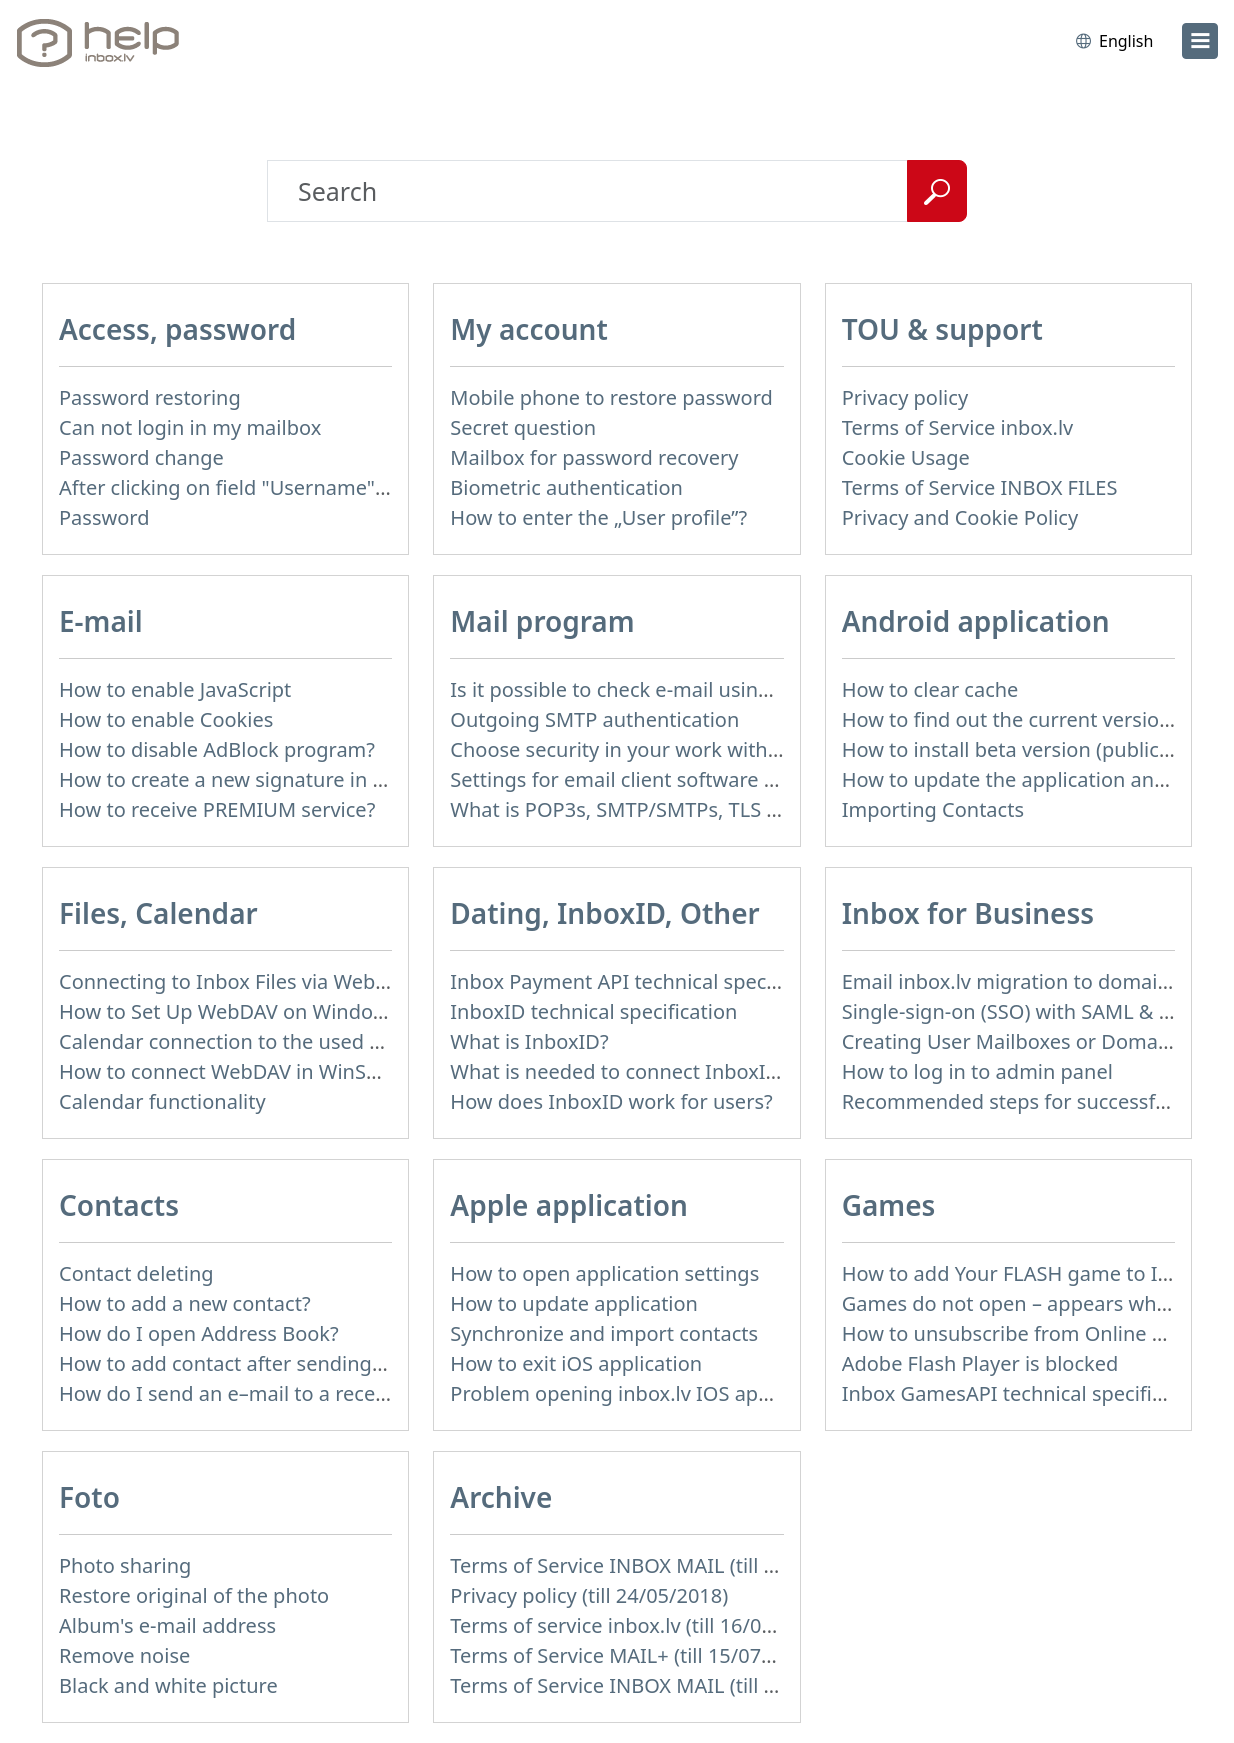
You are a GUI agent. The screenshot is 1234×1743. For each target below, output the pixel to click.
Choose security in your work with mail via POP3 (675, 749)
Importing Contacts (933, 809)
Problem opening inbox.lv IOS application (644, 1393)
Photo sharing (125, 1565)
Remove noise (124, 1655)
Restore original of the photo (194, 1595)
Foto (89, 1497)
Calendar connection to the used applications (271, 1041)
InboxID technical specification (593, 1011)
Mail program (542, 621)
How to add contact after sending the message (278, 1363)
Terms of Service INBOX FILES (980, 487)
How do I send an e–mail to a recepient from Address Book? (338, 1393)
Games (889, 1205)
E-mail (101, 621)
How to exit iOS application (576, 1363)
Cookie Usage (906, 457)
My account (529, 329)
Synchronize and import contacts (604, 1333)
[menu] (1200, 41)
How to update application (574, 1303)
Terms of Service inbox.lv (958, 427)
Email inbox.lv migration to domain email (1034, 981)
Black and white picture (168, 1685)
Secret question (523, 427)
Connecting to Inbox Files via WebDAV (236, 981)
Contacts (119, 1205)
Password (104, 517)
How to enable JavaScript (175, 689)
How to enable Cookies (166, 719)
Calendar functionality (162, 1101)
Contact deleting (136, 1273)
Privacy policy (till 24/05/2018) (589, 1595)
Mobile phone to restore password (611, 397)
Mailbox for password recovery (594, 457)
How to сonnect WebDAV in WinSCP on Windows (285, 1071)
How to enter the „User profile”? (598, 517)
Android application (976, 621)
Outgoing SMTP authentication (594, 719)
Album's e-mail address (167, 1625)
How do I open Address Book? (199, 1333)
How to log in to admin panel (977, 1071)
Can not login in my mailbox (190, 427)
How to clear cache (930, 689)
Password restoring (150, 397)
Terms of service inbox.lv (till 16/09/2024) (641, 1625)
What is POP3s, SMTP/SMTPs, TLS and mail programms (706, 809)
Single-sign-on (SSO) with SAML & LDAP (1025, 1011)
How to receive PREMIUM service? (217, 809)
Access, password (177, 329)
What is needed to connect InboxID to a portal (666, 1071)
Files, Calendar (158, 913)
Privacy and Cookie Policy (960, 517)
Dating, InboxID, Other (604, 913)
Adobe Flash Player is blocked (980, 1363)
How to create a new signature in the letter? (263, 779)
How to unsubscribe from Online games (1028, 1333)
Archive (501, 1497)
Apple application (569, 1205)
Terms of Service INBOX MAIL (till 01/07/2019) (663, 1685)
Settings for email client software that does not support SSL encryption (781, 779)
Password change (141, 457)
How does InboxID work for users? (611, 1101)
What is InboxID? (529, 1041)
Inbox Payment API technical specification (645, 981)
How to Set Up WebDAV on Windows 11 (242, 1011)
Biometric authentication (566, 487)
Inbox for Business (968, 913)
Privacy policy (905, 397)
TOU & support (942, 329)
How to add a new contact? (185, 1303)
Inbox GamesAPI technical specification (1026, 1393)
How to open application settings (604, 1273)
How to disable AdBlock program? (217, 749)
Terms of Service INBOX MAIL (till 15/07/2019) (663, 1565)
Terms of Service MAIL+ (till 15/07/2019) (635, 1655)
